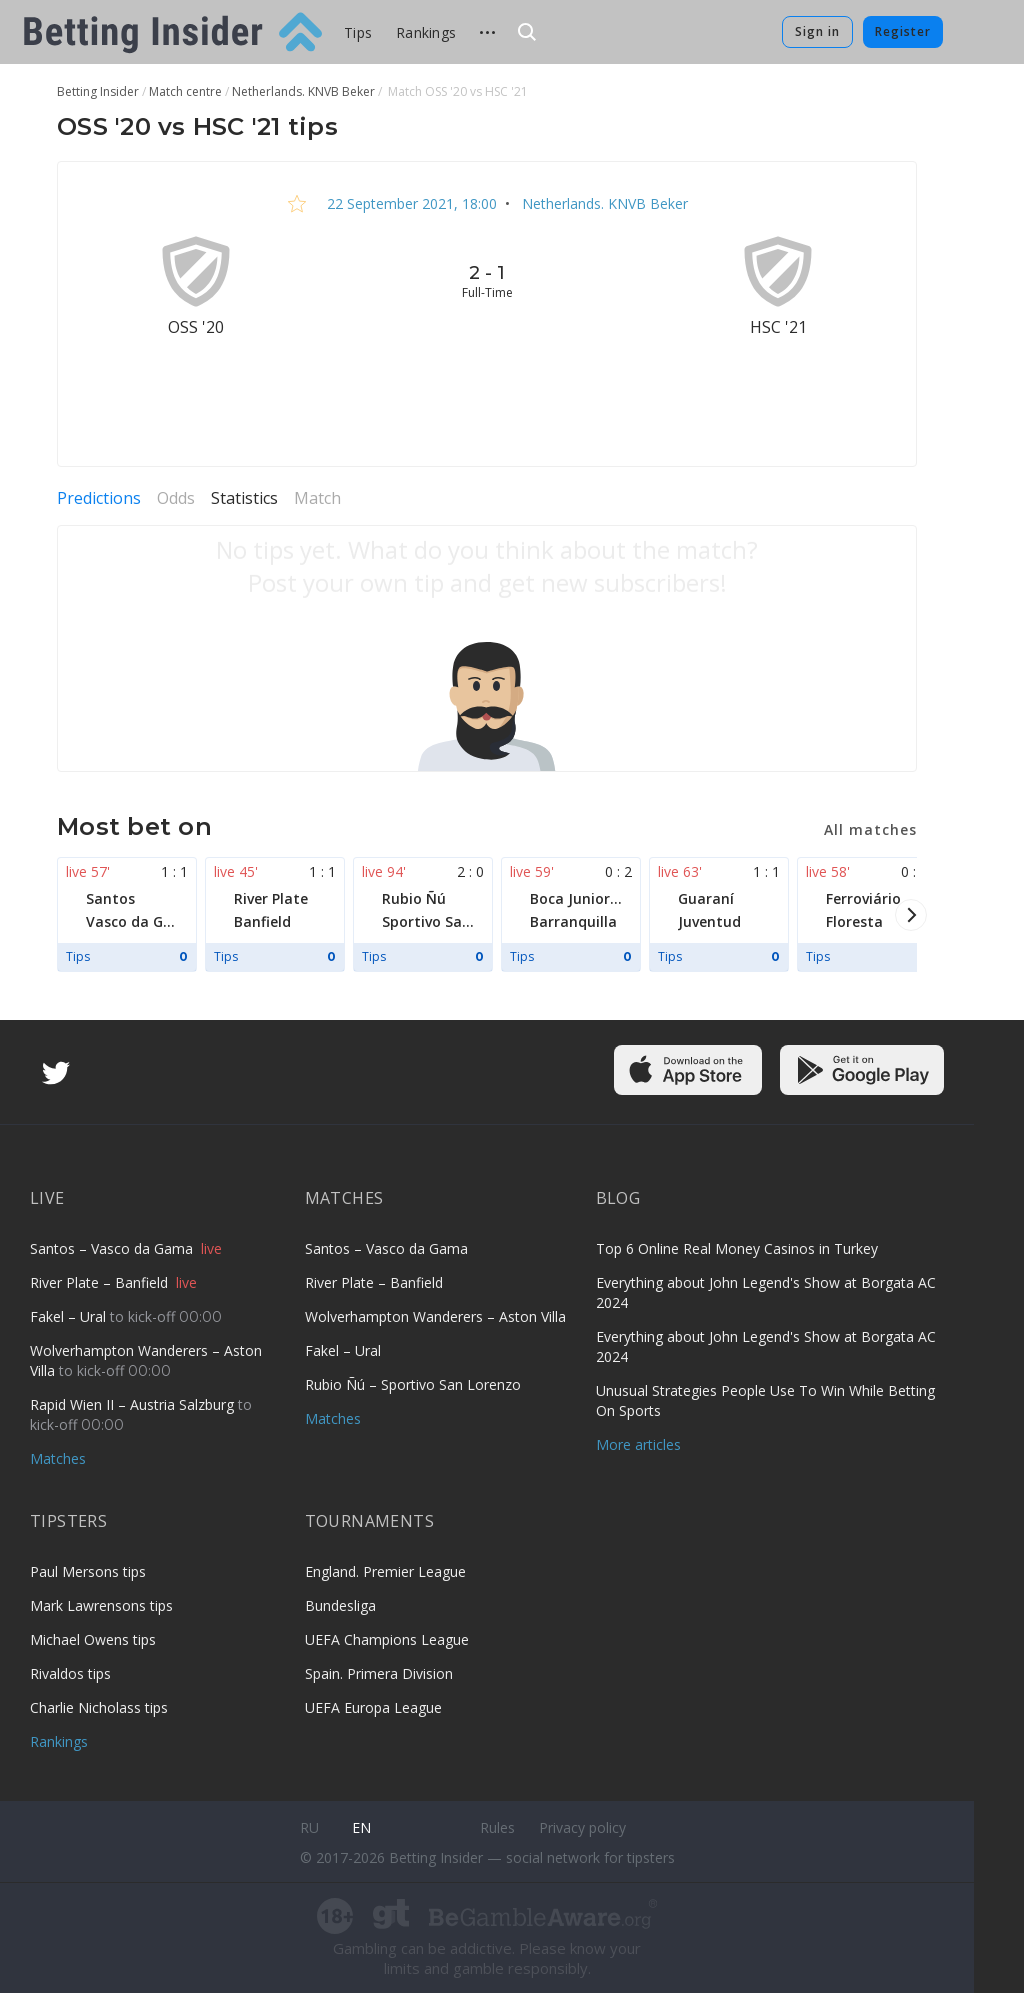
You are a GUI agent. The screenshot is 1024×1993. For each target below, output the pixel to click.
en (361, 1827)
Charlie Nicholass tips (99, 1707)
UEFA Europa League (373, 1707)
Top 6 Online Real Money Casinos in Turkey (737, 1248)
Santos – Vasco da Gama (113, 1248)
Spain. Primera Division (379, 1673)
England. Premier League (385, 1571)
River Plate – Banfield (101, 1282)
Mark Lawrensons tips (101, 1605)
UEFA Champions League (387, 1639)
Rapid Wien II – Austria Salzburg (134, 1404)
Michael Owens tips (93, 1639)
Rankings (426, 32)
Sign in (817, 31)
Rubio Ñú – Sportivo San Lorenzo (413, 1384)
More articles (638, 1444)
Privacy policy (582, 1827)
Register (903, 31)
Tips (358, 32)
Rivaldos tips (70, 1673)
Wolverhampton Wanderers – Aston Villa (435, 1316)
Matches (58, 1458)
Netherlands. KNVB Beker (603, 203)
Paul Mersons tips (88, 1571)
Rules (497, 1827)
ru (309, 1827)
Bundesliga (340, 1605)
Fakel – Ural (70, 1316)
